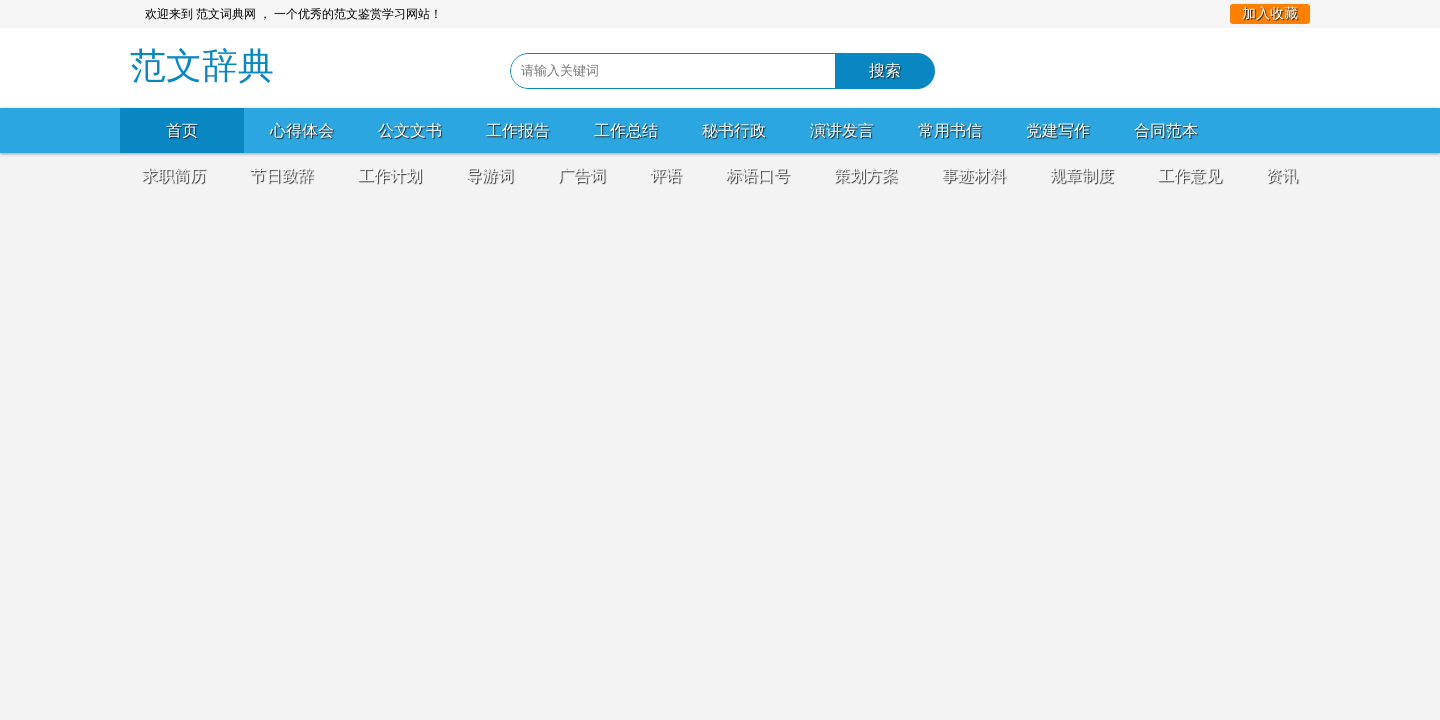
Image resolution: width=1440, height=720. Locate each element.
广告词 (582, 175)
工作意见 (1190, 175)
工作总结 (626, 130)
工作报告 (518, 130)
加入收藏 (1270, 13)
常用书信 (950, 130)
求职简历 (174, 175)
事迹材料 (974, 175)
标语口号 (758, 175)
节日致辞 (282, 175)
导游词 (490, 175)
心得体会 (302, 130)
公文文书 (410, 130)
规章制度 (1082, 175)
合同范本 (1166, 130)
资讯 (1282, 175)
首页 (182, 130)
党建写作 (1058, 130)
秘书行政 (734, 130)
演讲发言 (842, 130)
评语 (666, 175)
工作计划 (390, 175)
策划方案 (866, 175)
